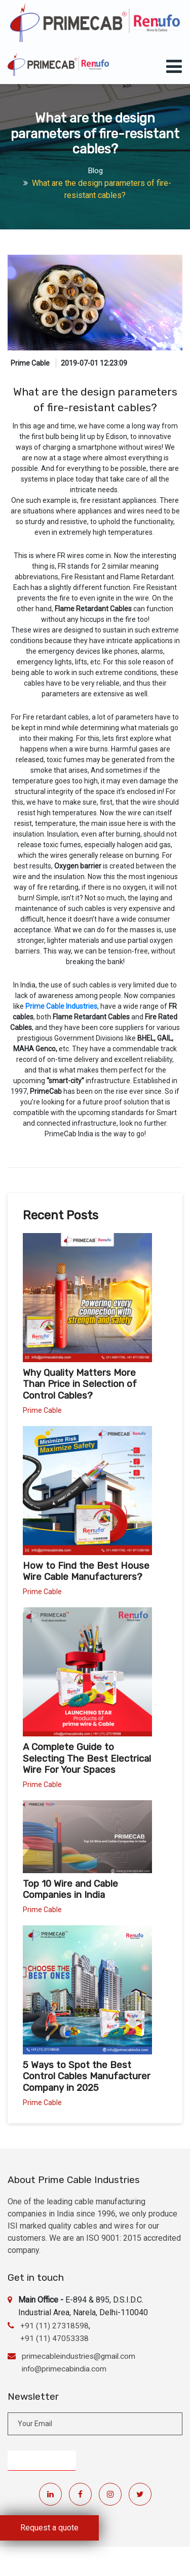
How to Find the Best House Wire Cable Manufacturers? (87, 1572)
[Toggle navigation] (174, 61)
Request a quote (49, 2527)
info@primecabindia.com (65, 2398)
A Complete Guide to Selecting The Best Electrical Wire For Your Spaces (74, 1766)
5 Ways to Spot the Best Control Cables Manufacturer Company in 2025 (82, 2098)
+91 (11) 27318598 (54, 2354)
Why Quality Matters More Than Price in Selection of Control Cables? (81, 1384)
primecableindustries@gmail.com (81, 2385)
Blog (95, 170)
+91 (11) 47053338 (54, 2367)
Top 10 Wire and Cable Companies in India (71, 1904)
